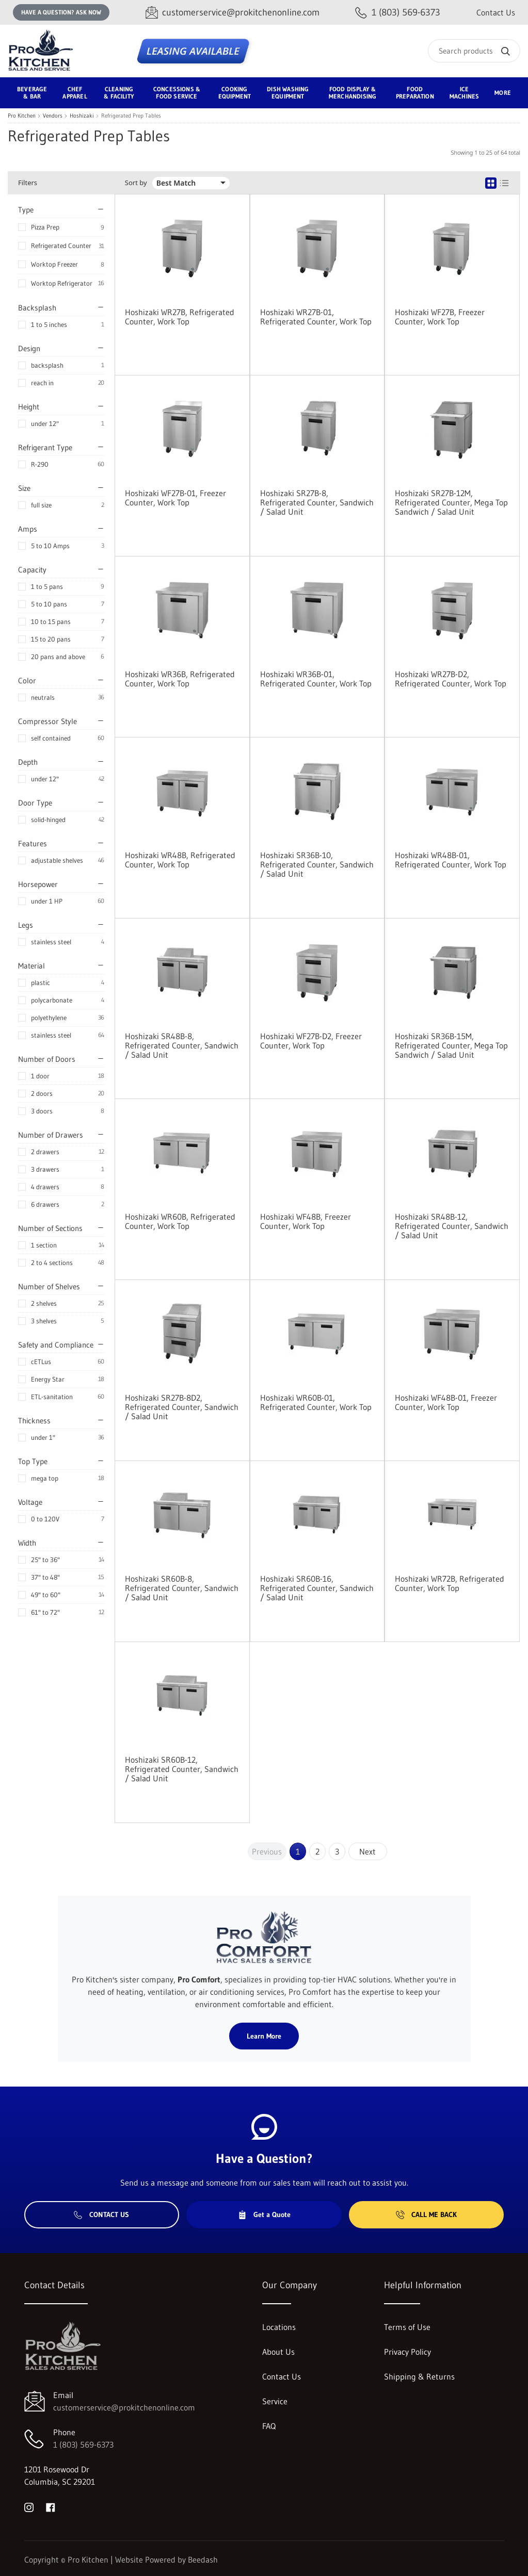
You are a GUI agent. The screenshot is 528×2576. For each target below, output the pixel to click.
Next (367, 1851)
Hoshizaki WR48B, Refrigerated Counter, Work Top (180, 859)
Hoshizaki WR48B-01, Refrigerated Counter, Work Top (450, 859)
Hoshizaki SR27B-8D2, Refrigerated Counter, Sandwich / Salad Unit (181, 1407)
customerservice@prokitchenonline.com (124, 2407)
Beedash (203, 2559)
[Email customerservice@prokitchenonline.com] (232, 13)
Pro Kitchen (22, 115)
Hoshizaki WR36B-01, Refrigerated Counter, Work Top (316, 678)
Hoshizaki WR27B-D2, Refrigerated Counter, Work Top (450, 678)
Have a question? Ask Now (61, 12)
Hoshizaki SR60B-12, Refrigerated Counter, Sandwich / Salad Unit (181, 1769)
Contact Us (495, 12)
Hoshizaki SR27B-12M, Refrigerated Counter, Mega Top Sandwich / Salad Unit (451, 502)
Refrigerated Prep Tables (131, 115)
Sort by (136, 183)
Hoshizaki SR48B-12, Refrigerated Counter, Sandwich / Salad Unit (451, 1226)
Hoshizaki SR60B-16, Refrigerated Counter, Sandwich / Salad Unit (317, 1588)
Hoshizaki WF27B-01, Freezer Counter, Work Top (175, 497)
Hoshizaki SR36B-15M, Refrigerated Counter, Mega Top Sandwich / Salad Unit (451, 1045)
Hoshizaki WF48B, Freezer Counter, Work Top (305, 1221)
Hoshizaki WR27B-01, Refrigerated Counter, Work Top (316, 316)
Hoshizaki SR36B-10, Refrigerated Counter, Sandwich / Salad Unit (317, 864)
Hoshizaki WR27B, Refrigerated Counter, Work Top (179, 316)
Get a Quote (264, 2214)
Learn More (264, 2036)
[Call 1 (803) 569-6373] (397, 13)
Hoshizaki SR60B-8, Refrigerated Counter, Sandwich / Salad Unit (181, 1588)
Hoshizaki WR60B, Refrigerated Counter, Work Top (180, 1221)
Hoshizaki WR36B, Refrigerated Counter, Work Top (180, 678)
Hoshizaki (82, 115)
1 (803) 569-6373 (83, 2444)
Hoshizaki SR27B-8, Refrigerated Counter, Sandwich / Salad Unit (317, 502)
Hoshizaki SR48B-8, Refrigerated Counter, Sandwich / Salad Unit (181, 1045)
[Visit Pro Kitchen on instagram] (29, 2506)
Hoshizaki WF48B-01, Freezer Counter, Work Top (446, 1402)
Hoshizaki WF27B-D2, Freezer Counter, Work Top (311, 1040)
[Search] (474, 50)
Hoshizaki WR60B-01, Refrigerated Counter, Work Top (316, 1402)
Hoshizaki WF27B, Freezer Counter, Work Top (440, 316)
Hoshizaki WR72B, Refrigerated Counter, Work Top (449, 1583)
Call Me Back (426, 2214)
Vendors (52, 115)
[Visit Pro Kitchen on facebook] (50, 2506)
